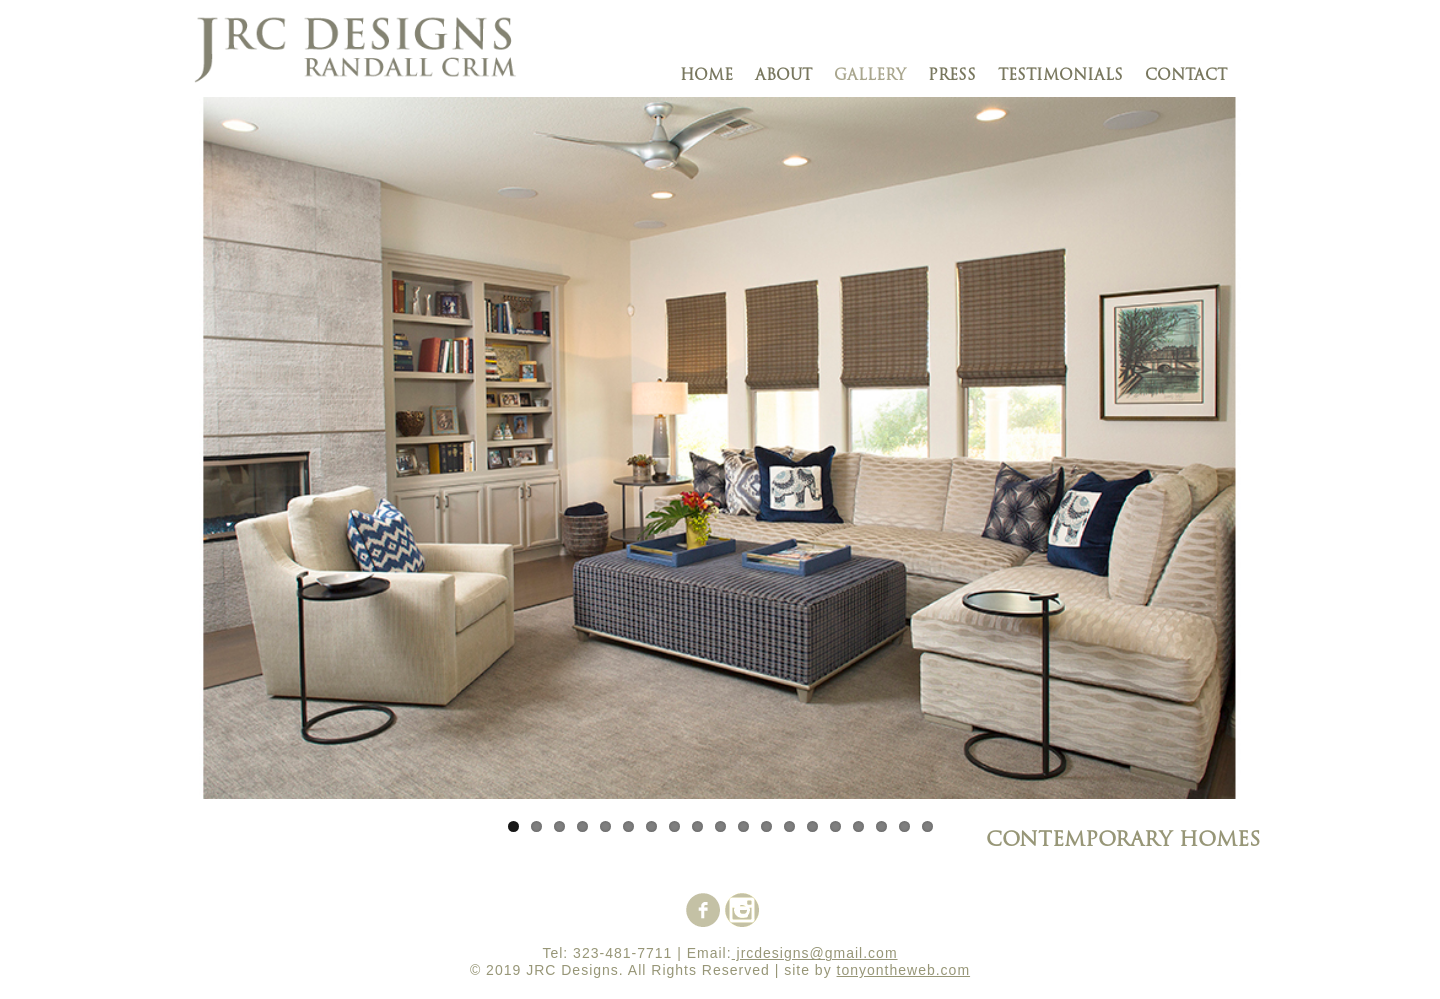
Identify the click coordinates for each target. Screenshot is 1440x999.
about (783, 76)
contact (1186, 76)
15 (835, 826)
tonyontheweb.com (904, 970)
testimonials (1060, 76)
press (952, 76)
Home (706, 76)
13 (789, 826)
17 (881, 826)
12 (766, 826)
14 (812, 826)
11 (743, 826)
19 (927, 826)
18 (904, 826)
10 (720, 826)
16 (858, 826)
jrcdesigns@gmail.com (815, 953)
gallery (870, 76)
